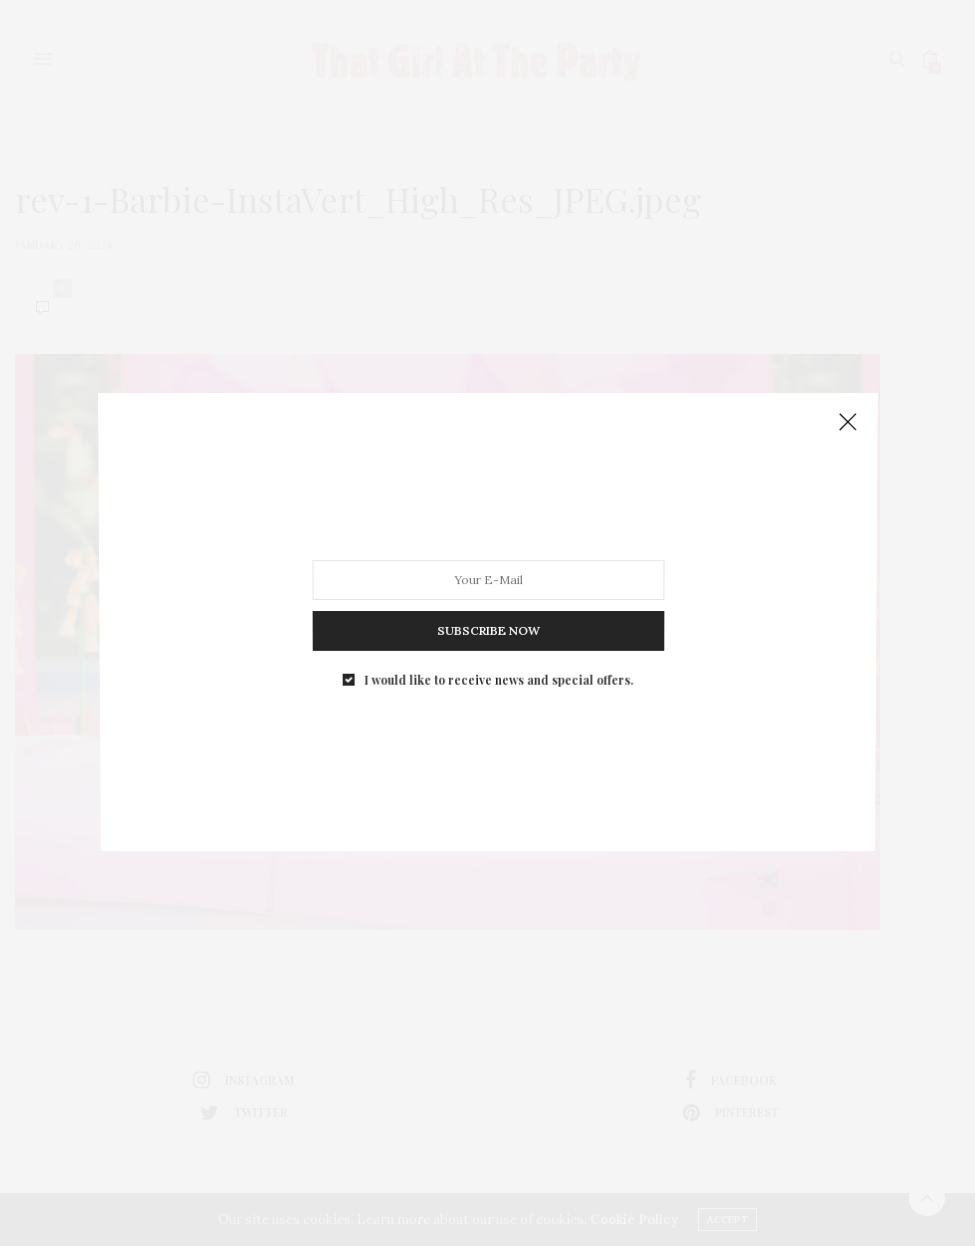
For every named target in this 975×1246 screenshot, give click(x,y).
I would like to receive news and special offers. (497, 662)
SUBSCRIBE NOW (487, 618)
